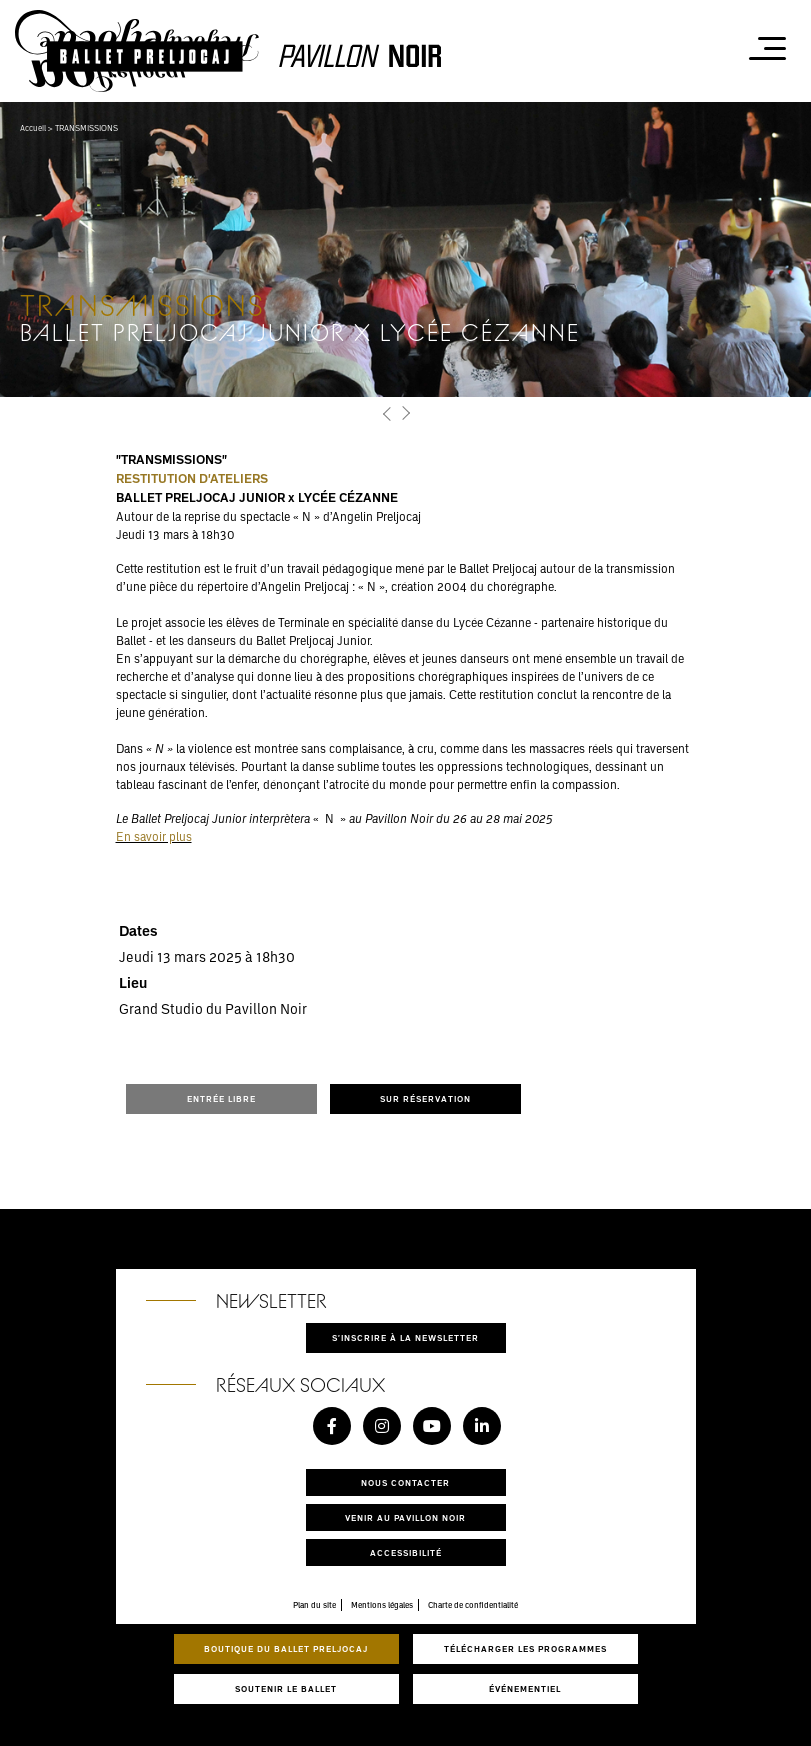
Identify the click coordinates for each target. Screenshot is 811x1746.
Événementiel (525, 1688)
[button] (388, 413)
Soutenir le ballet (286, 1688)
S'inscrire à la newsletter (405, 1337)
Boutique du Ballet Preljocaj (286, 1648)
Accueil (33, 128)
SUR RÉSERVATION (425, 1098)
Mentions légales (382, 1605)
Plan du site (314, 1605)
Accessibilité (406, 1552)
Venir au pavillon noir (405, 1517)
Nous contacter (405, 1482)
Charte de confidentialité (473, 1605)
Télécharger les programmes (525, 1648)
